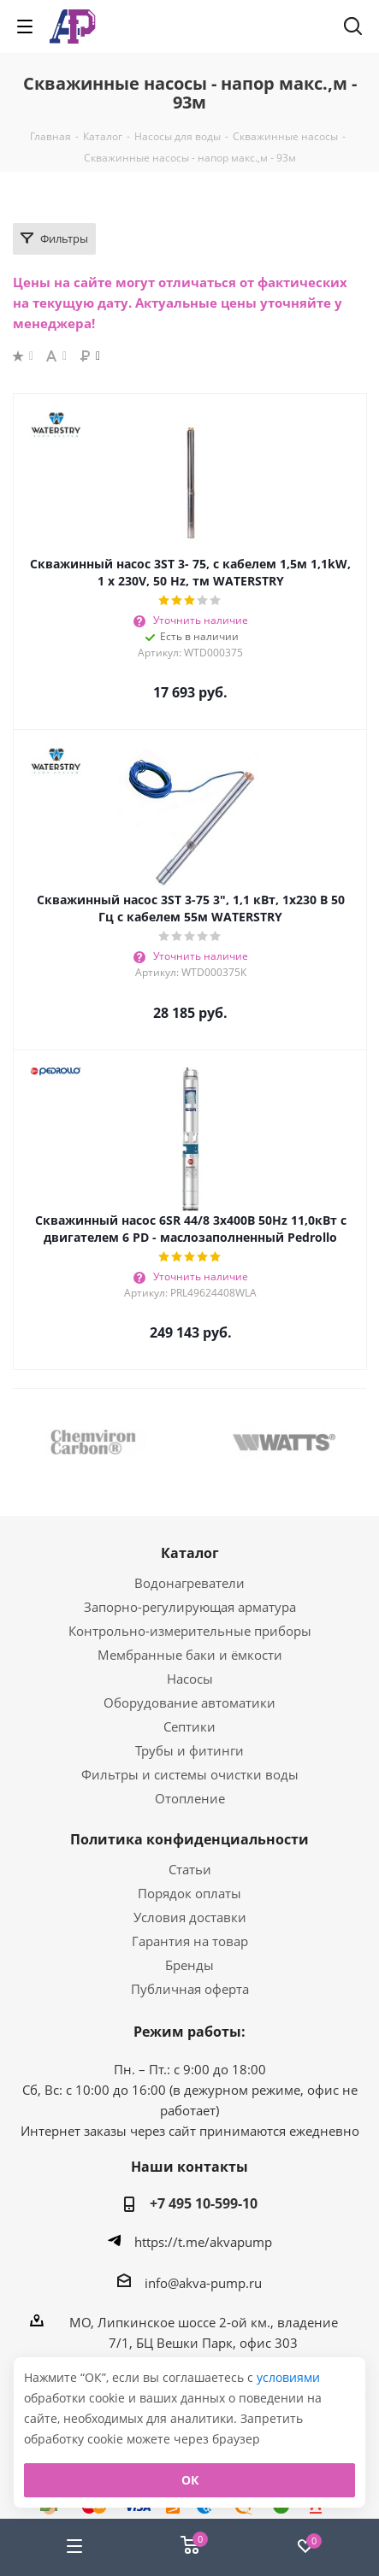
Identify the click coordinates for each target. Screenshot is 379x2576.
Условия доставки (189, 1917)
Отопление (190, 1798)
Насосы (190, 1678)
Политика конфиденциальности (189, 1839)
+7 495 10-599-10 (204, 2203)
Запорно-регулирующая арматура (190, 1606)
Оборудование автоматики (189, 1702)
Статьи (190, 1869)
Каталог (190, 1553)
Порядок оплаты (189, 1893)
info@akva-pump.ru (203, 2282)
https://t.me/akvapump (203, 2241)
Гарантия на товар (190, 1941)
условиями (288, 2377)
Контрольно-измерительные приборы (189, 1630)
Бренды (189, 1964)
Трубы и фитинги (189, 1750)
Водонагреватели (189, 1582)
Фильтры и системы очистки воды (190, 1774)
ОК (189, 2480)
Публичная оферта (190, 1988)
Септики (189, 1726)
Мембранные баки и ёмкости (190, 1654)
